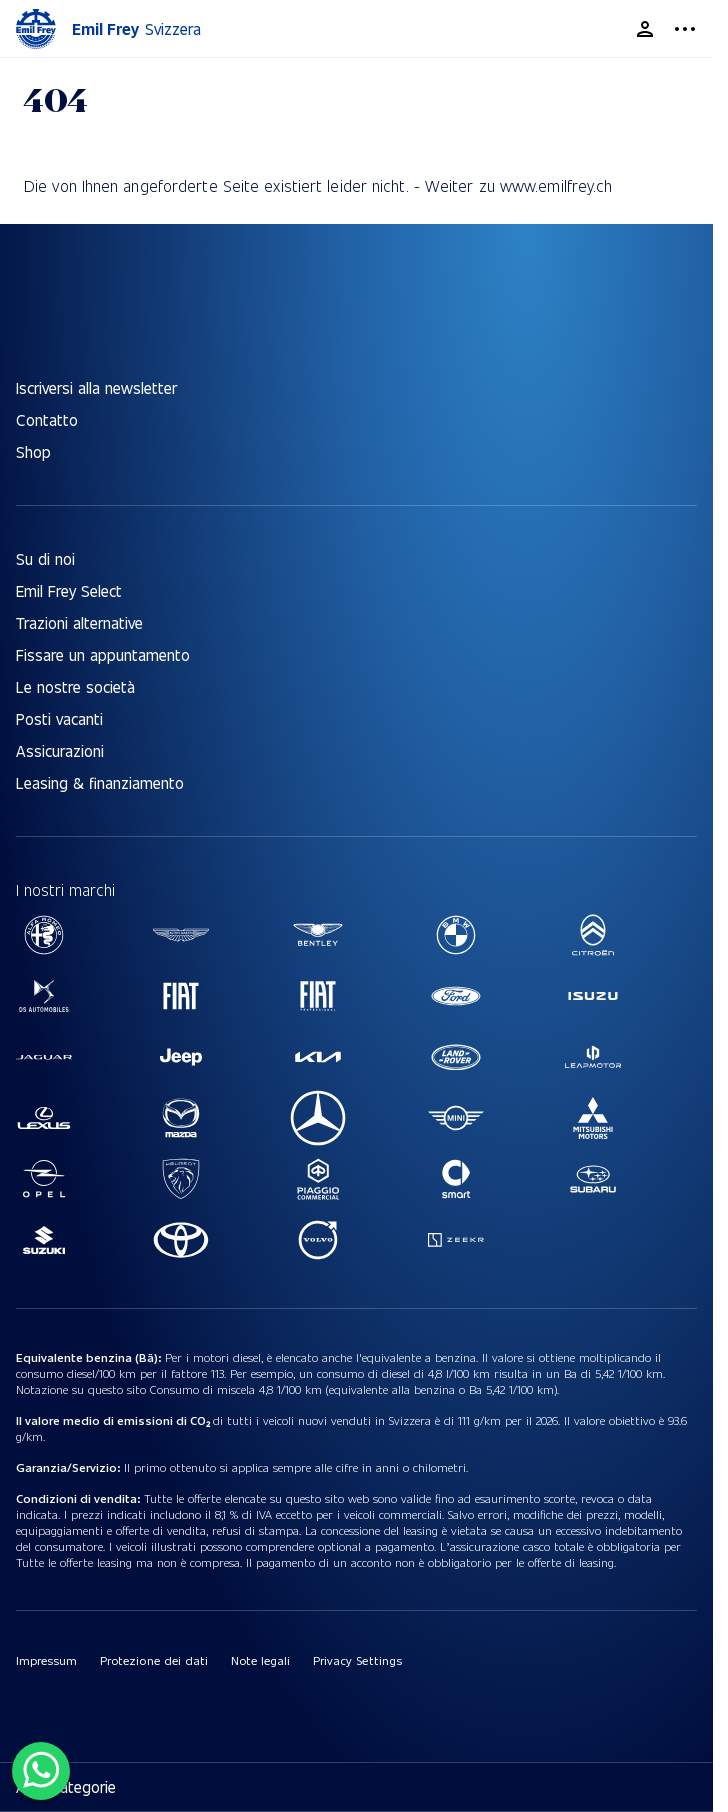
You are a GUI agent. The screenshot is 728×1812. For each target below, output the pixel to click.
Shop (33, 451)
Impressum (46, 1660)
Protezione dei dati (154, 1660)
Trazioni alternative (79, 622)
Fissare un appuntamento (103, 654)
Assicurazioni (60, 750)
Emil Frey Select (69, 590)
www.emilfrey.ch (556, 185)
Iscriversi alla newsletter (96, 387)
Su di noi (45, 558)
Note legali (260, 1660)
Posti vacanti (59, 718)
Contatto (47, 419)
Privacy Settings (357, 1660)
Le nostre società (75, 686)
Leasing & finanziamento (100, 782)
